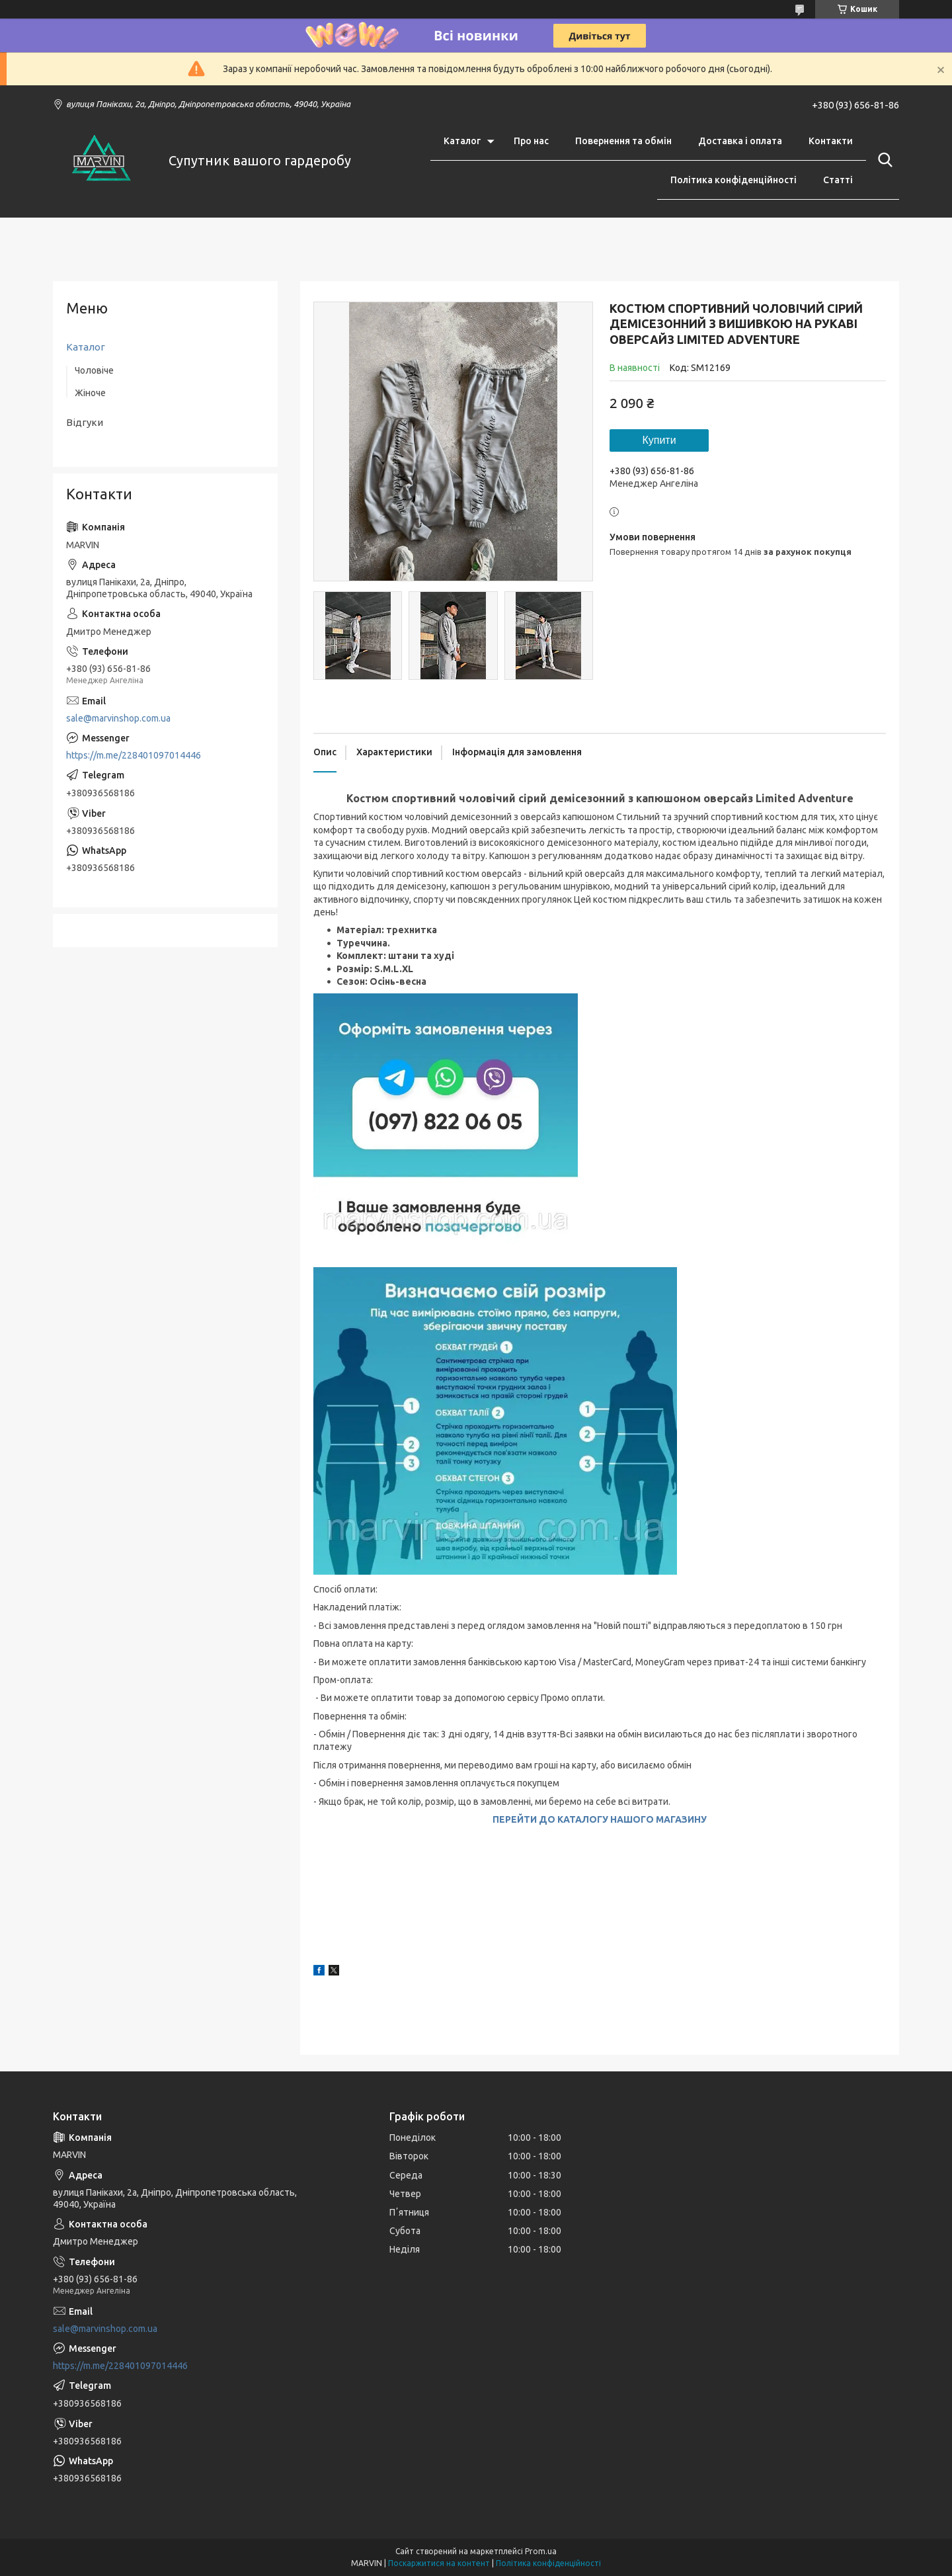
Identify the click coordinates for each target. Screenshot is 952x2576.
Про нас (531, 141)
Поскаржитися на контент (439, 2563)
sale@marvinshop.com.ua (118, 718)
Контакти (831, 141)
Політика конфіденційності (733, 180)
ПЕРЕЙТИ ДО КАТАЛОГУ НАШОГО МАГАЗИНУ (600, 1819)
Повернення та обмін (623, 141)
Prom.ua (541, 2551)
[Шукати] (882, 160)
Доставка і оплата (740, 141)
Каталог (462, 141)
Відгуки (84, 422)
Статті (838, 180)
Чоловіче (94, 370)
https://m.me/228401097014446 (133, 755)
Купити (659, 440)
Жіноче (90, 393)
